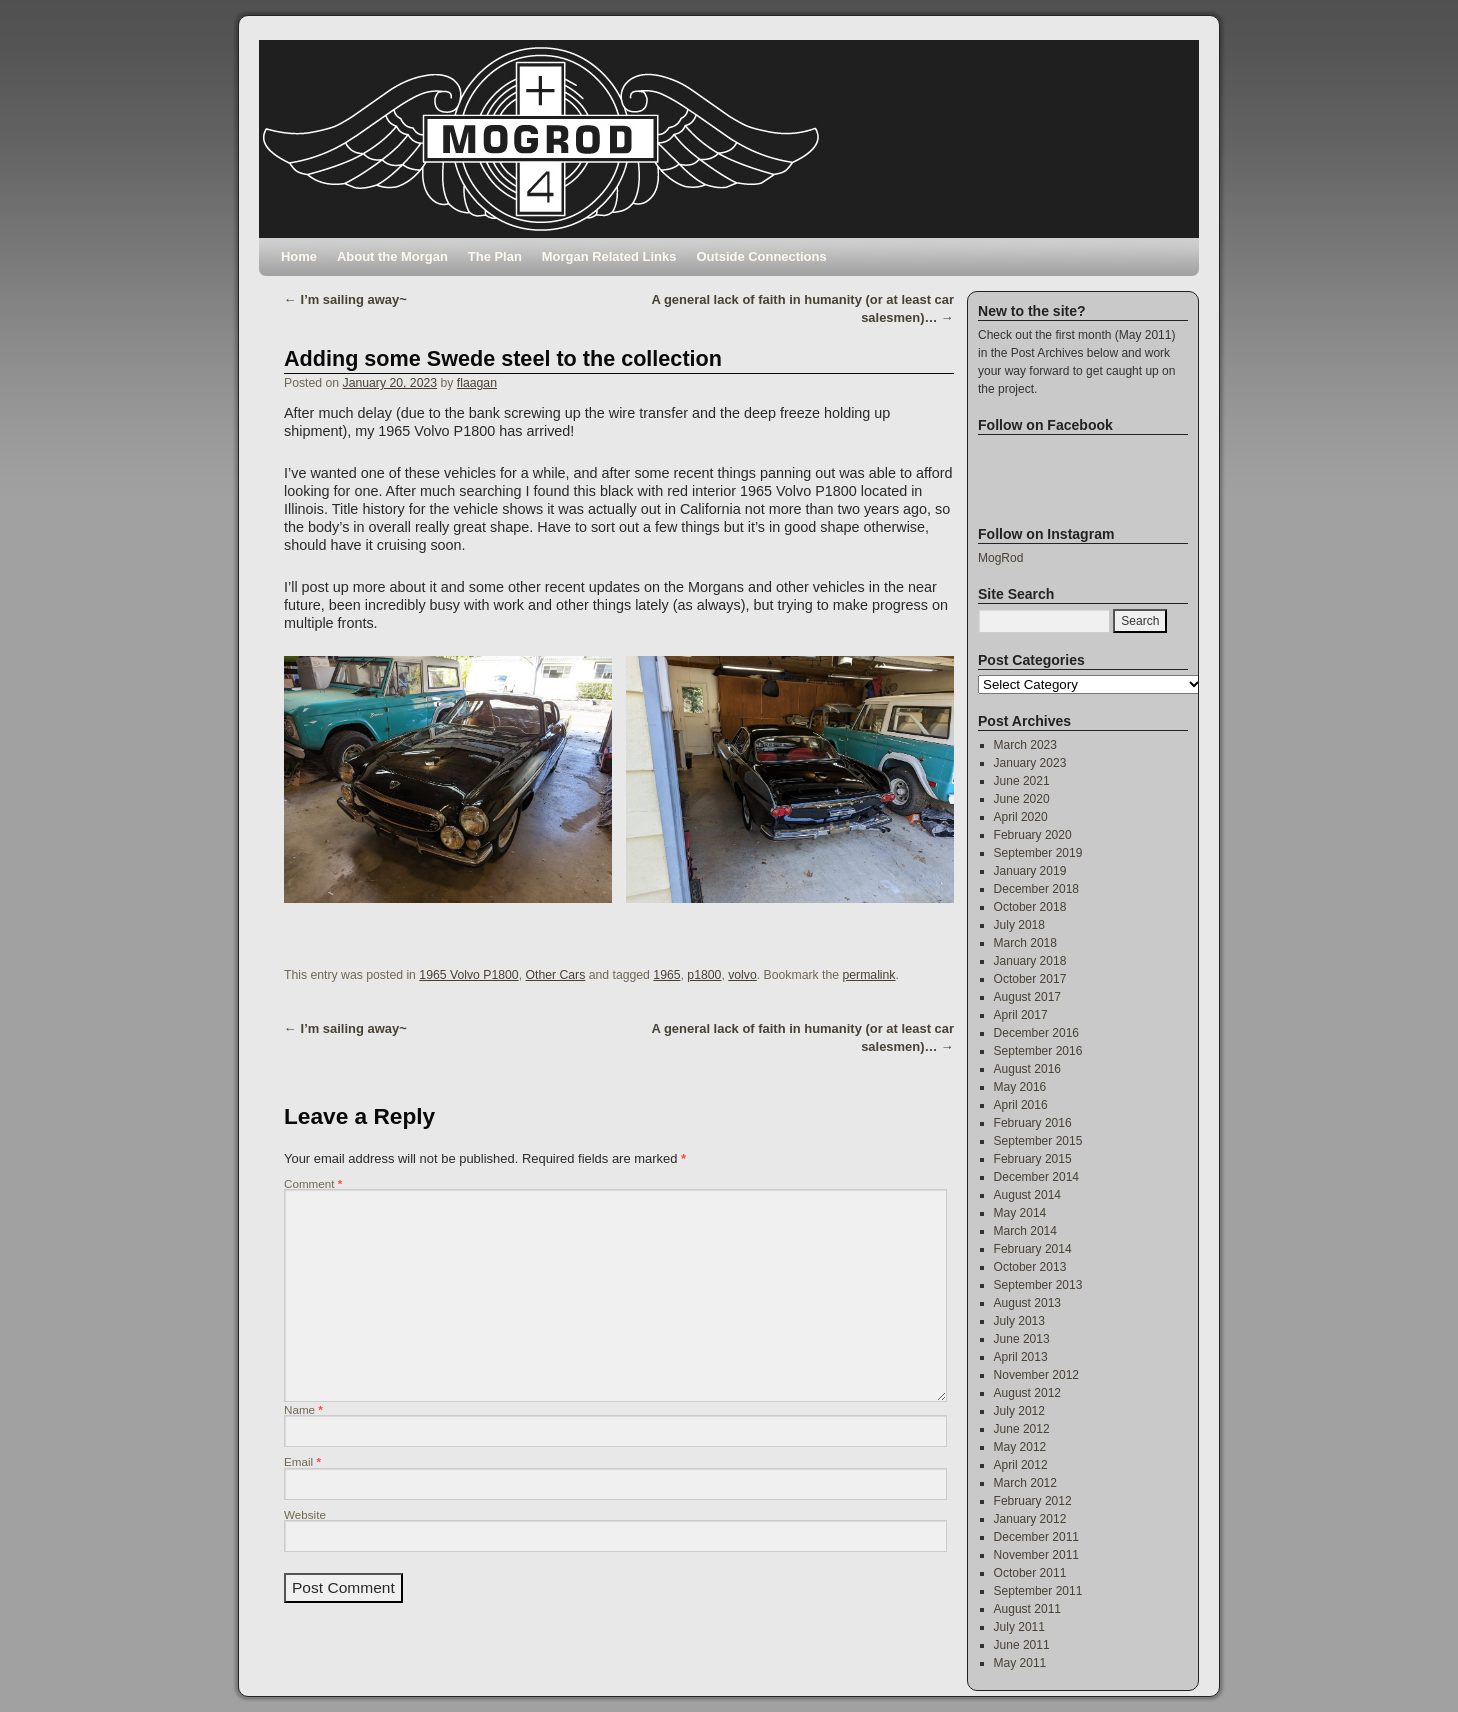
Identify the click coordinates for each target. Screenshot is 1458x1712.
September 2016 (1038, 1051)
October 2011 (1030, 1573)
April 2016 (1021, 1105)
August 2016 (1027, 1069)
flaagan (477, 383)
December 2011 (1036, 1537)
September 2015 (1038, 1141)
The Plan (495, 256)
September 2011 (1038, 1591)
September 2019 (1038, 853)
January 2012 (1030, 1519)
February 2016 (1033, 1123)
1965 (666, 975)
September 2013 (1038, 1285)
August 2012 (1027, 1393)
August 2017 (1027, 997)
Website (305, 1514)
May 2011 (1020, 1663)
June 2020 (1022, 799)
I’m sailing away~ (345, 299)
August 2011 (1027, 1609)
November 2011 (1036, 1555)
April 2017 (1021, 1015)
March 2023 (1025, 745)
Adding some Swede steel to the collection (503, 358)
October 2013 (1030, 1267)
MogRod (1000, 558)
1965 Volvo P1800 (468, 975)
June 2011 (1022, 1645)
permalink (868, 975)
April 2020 (1021, 817)
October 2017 (1030, 979)
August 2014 (1027, 1195)
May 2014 (1020, 1213)
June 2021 (1022, 781)
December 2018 (1036, 889)
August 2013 (1027, 1303)
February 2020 (1033, 835)
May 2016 (1020, 1087)
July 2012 (1019, 1411)
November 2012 (1036, 1375)
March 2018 (1025, 943)
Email (302, 1461)
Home (299, 256)
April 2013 (1021, 1357)
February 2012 (1033, 1501)
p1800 (704, 975)
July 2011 (1019, 1627)
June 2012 (1022, 1429)
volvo (742, 975)
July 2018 (1019, 925)
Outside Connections (761, 256)
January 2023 (1030, 763)
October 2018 (1030, 907)
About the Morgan (392, 256)
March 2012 (1025, 1483)
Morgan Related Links (609, 256)
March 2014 (1025, 1231)
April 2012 (1021, 1465)
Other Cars (555, 975)
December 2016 (1036, 1033)
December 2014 (1036, 1177)
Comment (313, 1183)
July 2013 (1019, 1321)
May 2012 (1020, 1447)
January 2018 (1030, 961)
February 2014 (1033, 1249)
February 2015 (1033, 1159)
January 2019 (1030, 871)
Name (303, 1409)
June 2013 (1022, 1339)
